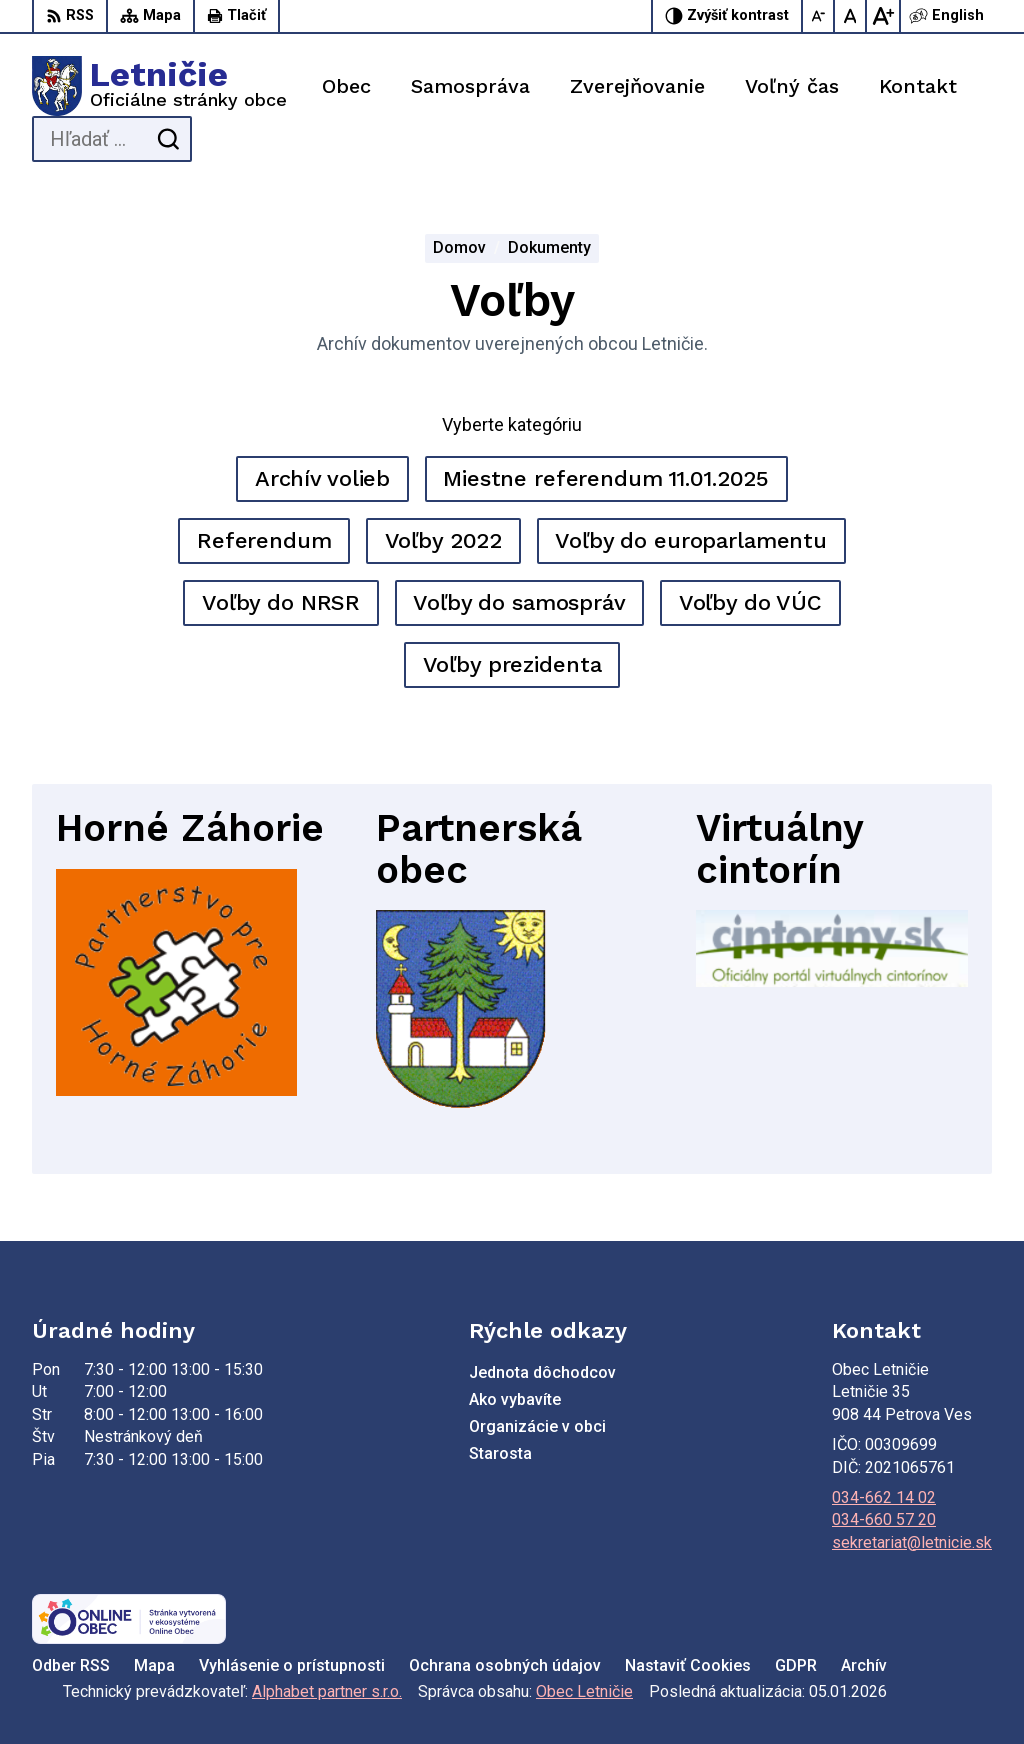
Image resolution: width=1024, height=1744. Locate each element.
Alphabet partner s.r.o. (327, 1691)
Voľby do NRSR (281, 602)
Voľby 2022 (444, 540)
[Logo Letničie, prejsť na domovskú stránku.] (159, 86)
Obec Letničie (584, 1691)
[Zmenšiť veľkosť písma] (819, 16)
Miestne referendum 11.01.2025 (606, 478)
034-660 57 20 (884, 1519)
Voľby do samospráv (519, 602)
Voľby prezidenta (512, 664)
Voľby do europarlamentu (691, 540)
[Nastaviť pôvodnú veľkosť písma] (851, 16)
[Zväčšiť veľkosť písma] (883, 16)
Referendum (264, 540)
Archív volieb (322, 478)
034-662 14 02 (884, 1497)
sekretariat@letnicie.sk (912, 1542)
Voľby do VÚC (750, 602)
